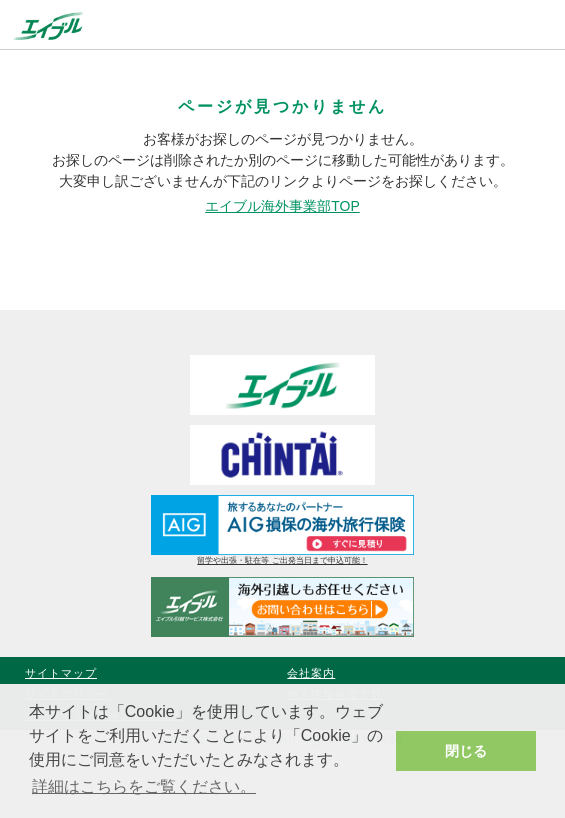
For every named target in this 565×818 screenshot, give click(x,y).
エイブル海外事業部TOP (282, 206)
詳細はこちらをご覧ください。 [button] (144, 786)
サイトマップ (61, 673)
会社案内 (311, 673)
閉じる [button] (466, 751)
